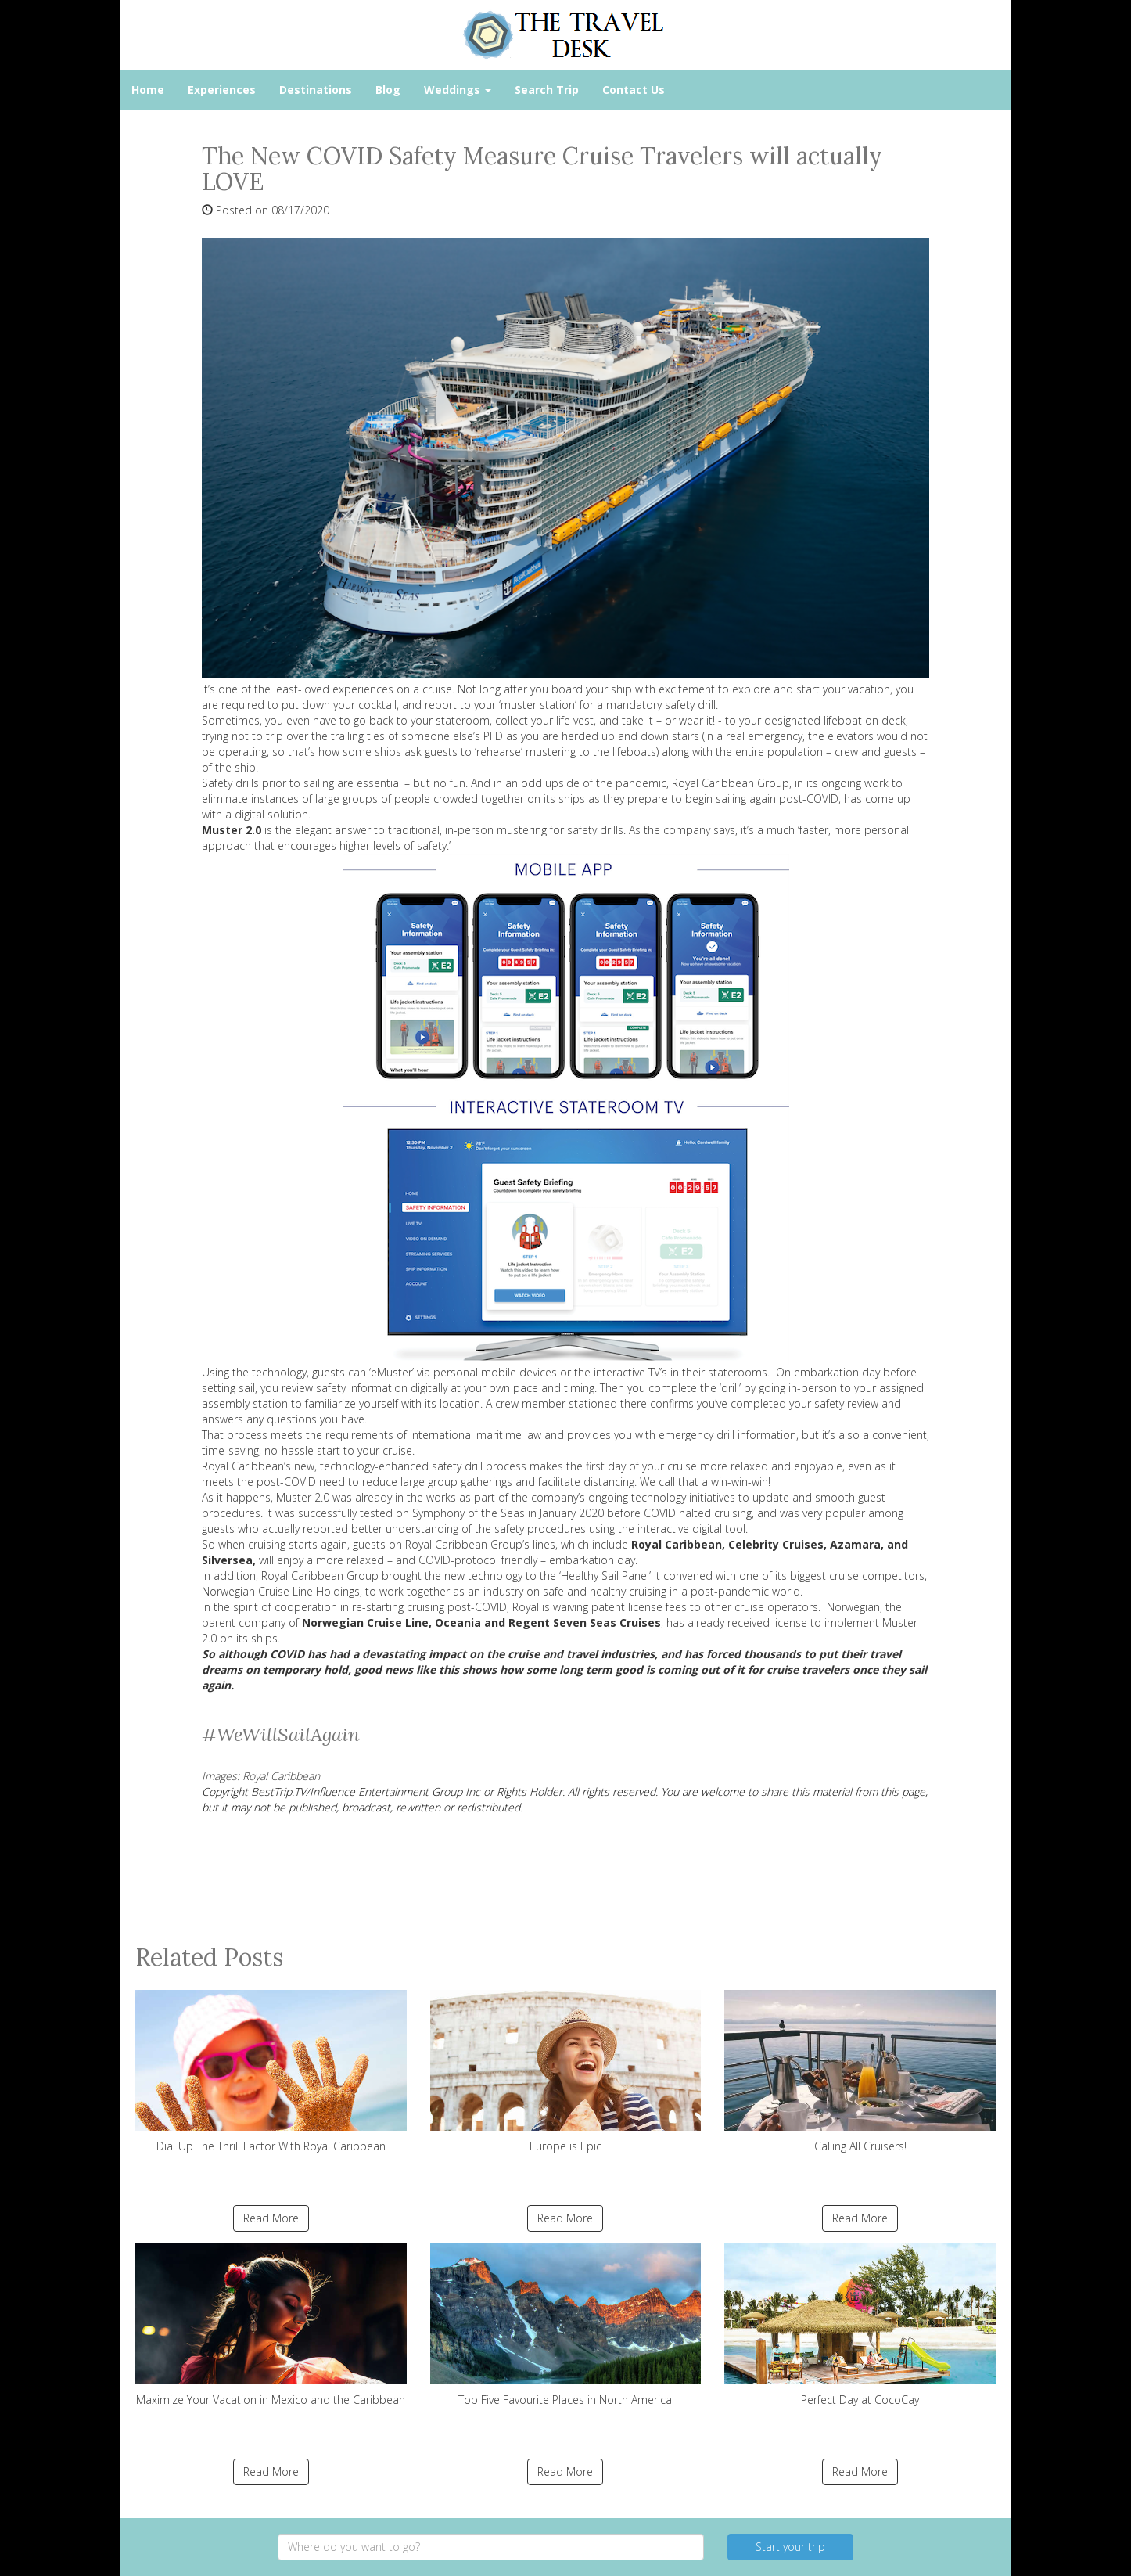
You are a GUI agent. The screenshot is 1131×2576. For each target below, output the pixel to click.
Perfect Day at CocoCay (860, 2325)
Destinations (315, 89)
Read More (271, 2218)
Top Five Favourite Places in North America (566, 2325)
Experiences (222, 89)
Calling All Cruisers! (860, 2071)
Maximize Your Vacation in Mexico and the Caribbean (271, 2325)
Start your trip (790, 2546)
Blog (387, 89)
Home (147, 89)
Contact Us (633, 89)
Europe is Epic (566, 2071)
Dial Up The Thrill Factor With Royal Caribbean (271, 2071)
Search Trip (547, 89)
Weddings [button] (457, 89)
